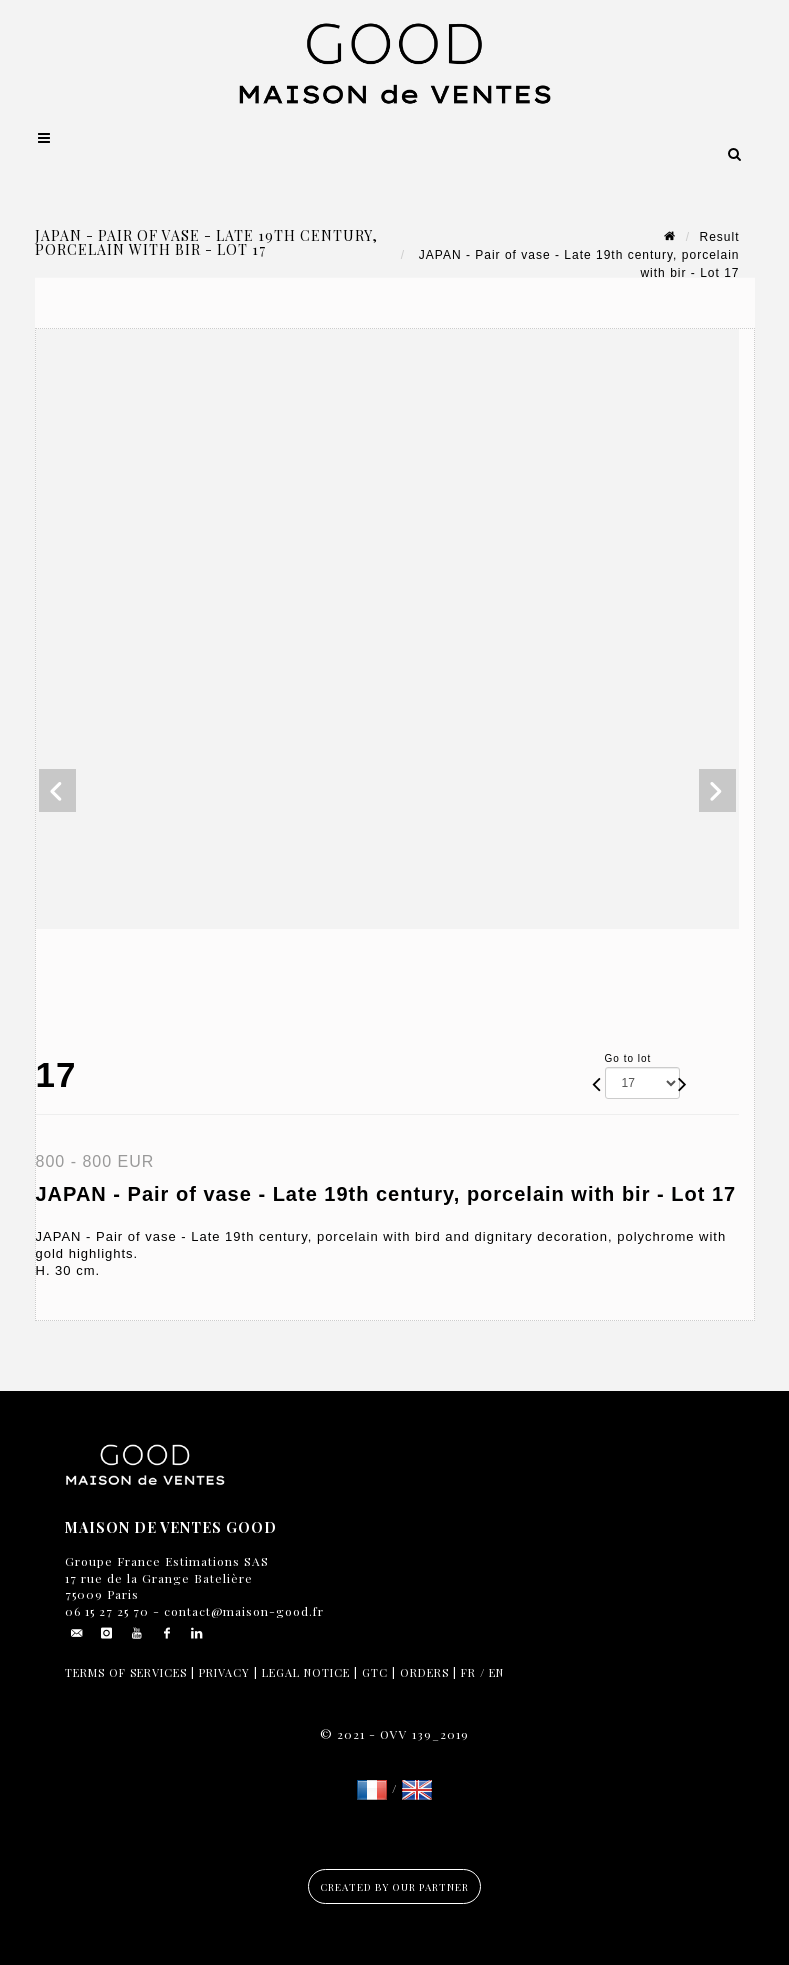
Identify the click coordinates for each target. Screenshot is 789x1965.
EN (496, 1672)
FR (468, 1672)
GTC (375, 1672)
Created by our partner (394, 1887)
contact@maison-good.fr (242, 1611)
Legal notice (306, 1672)
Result (719, 237)
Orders (424, 1672)
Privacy (224, 1672)
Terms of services (126, 1672)
